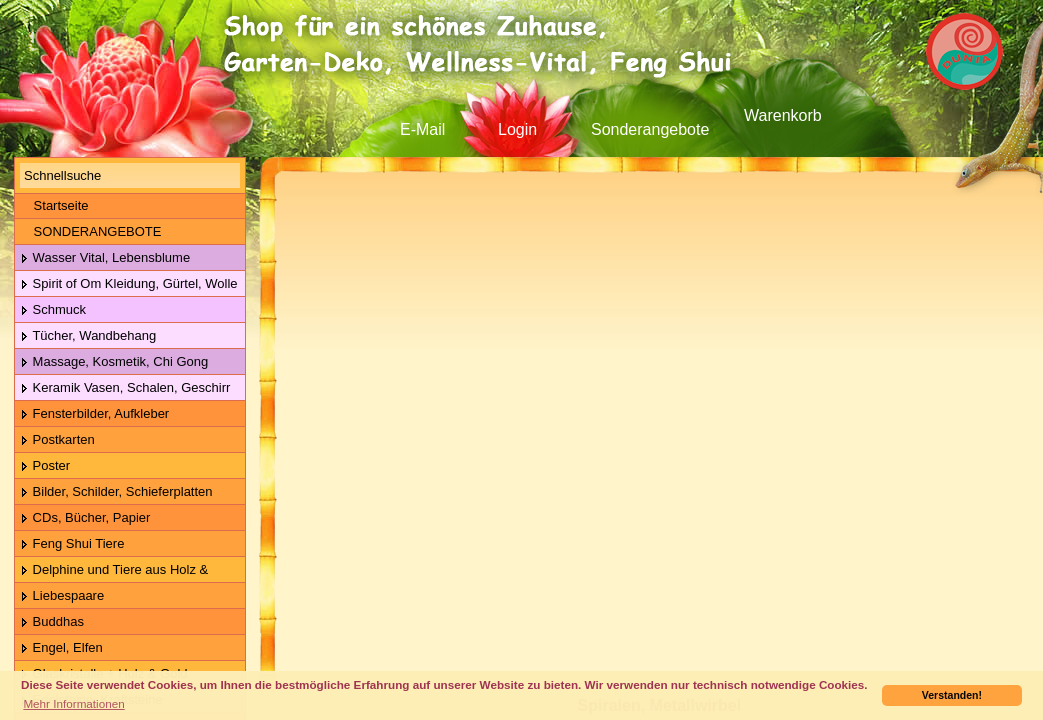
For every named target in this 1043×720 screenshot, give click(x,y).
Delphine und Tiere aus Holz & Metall (111, 570)
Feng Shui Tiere (72, 544)
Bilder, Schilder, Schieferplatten (116, 492)
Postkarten (57, 440)
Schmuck (53, 310)
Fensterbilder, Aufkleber (94, 414)
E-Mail (422, 129)
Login (517, 129)
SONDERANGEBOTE (90, 231)
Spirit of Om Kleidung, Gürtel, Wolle (129, 284)
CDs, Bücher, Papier (85, 518)
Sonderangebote (650, 129)
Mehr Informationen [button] (73, 703)
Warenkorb (783, 115)
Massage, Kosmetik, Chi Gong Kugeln (111, 362)
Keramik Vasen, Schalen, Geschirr (125, 388)
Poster (45, 466)
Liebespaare (62, 596)
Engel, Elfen (61, 648)
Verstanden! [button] (952, 695)
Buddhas (52, 622)
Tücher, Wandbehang (88, 336)
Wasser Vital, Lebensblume (105, 258)
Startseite (54, 205)
